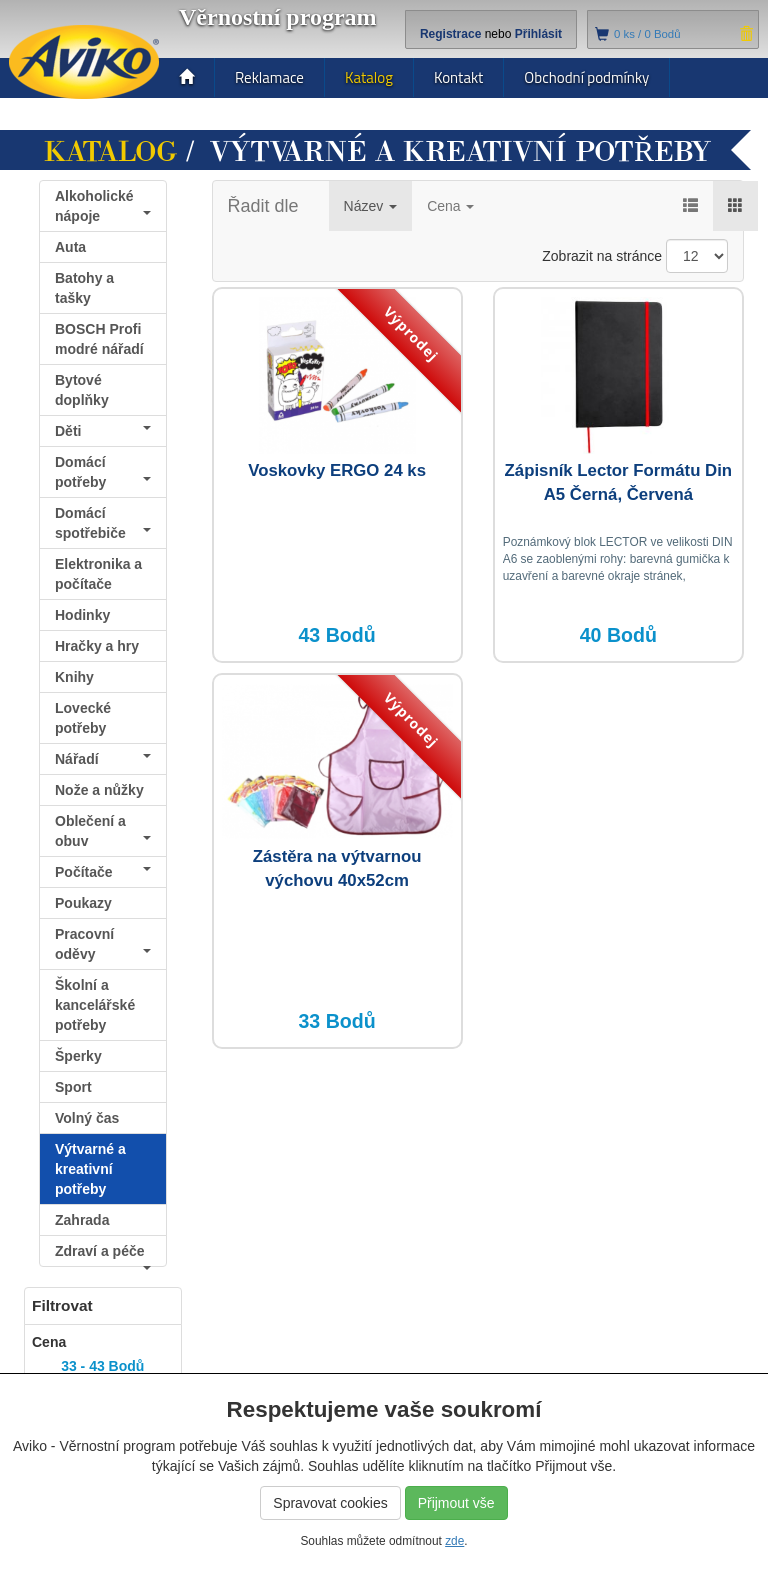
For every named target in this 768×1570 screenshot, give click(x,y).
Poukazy (83, 903)
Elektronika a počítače (98, 574)
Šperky (78, 1056)
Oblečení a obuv (103, 831)
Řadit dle (263, 206)
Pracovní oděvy (103, 944)
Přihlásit (538, 34)
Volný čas (87, 1118)
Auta (70, 247)
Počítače (103, 872)
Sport (73, 1087)
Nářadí (103, 759)
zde (454, 1541)
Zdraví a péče (103, 1254)
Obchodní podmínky (586, 77)
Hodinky (82, 615)
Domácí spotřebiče (103, 523)
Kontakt (458, 77)
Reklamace (269, 77)
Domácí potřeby (103, 472)
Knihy (74, 677)
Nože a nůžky (99, 790)
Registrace (450, 34)
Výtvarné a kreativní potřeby (90, 1169)
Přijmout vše (456, 1503)
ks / (647, 34)
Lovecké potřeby (83, 718)
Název (371, 206)
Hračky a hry (97, 646)
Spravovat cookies (330, 1503)
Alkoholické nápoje (103, 206)
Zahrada (82, 1220)
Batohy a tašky (84, 288)
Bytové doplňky (82, 390)
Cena (450, 206)
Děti (103, 431)
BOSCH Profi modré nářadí (99, 339)
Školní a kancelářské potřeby (95, 1005)
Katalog (369, 77)
